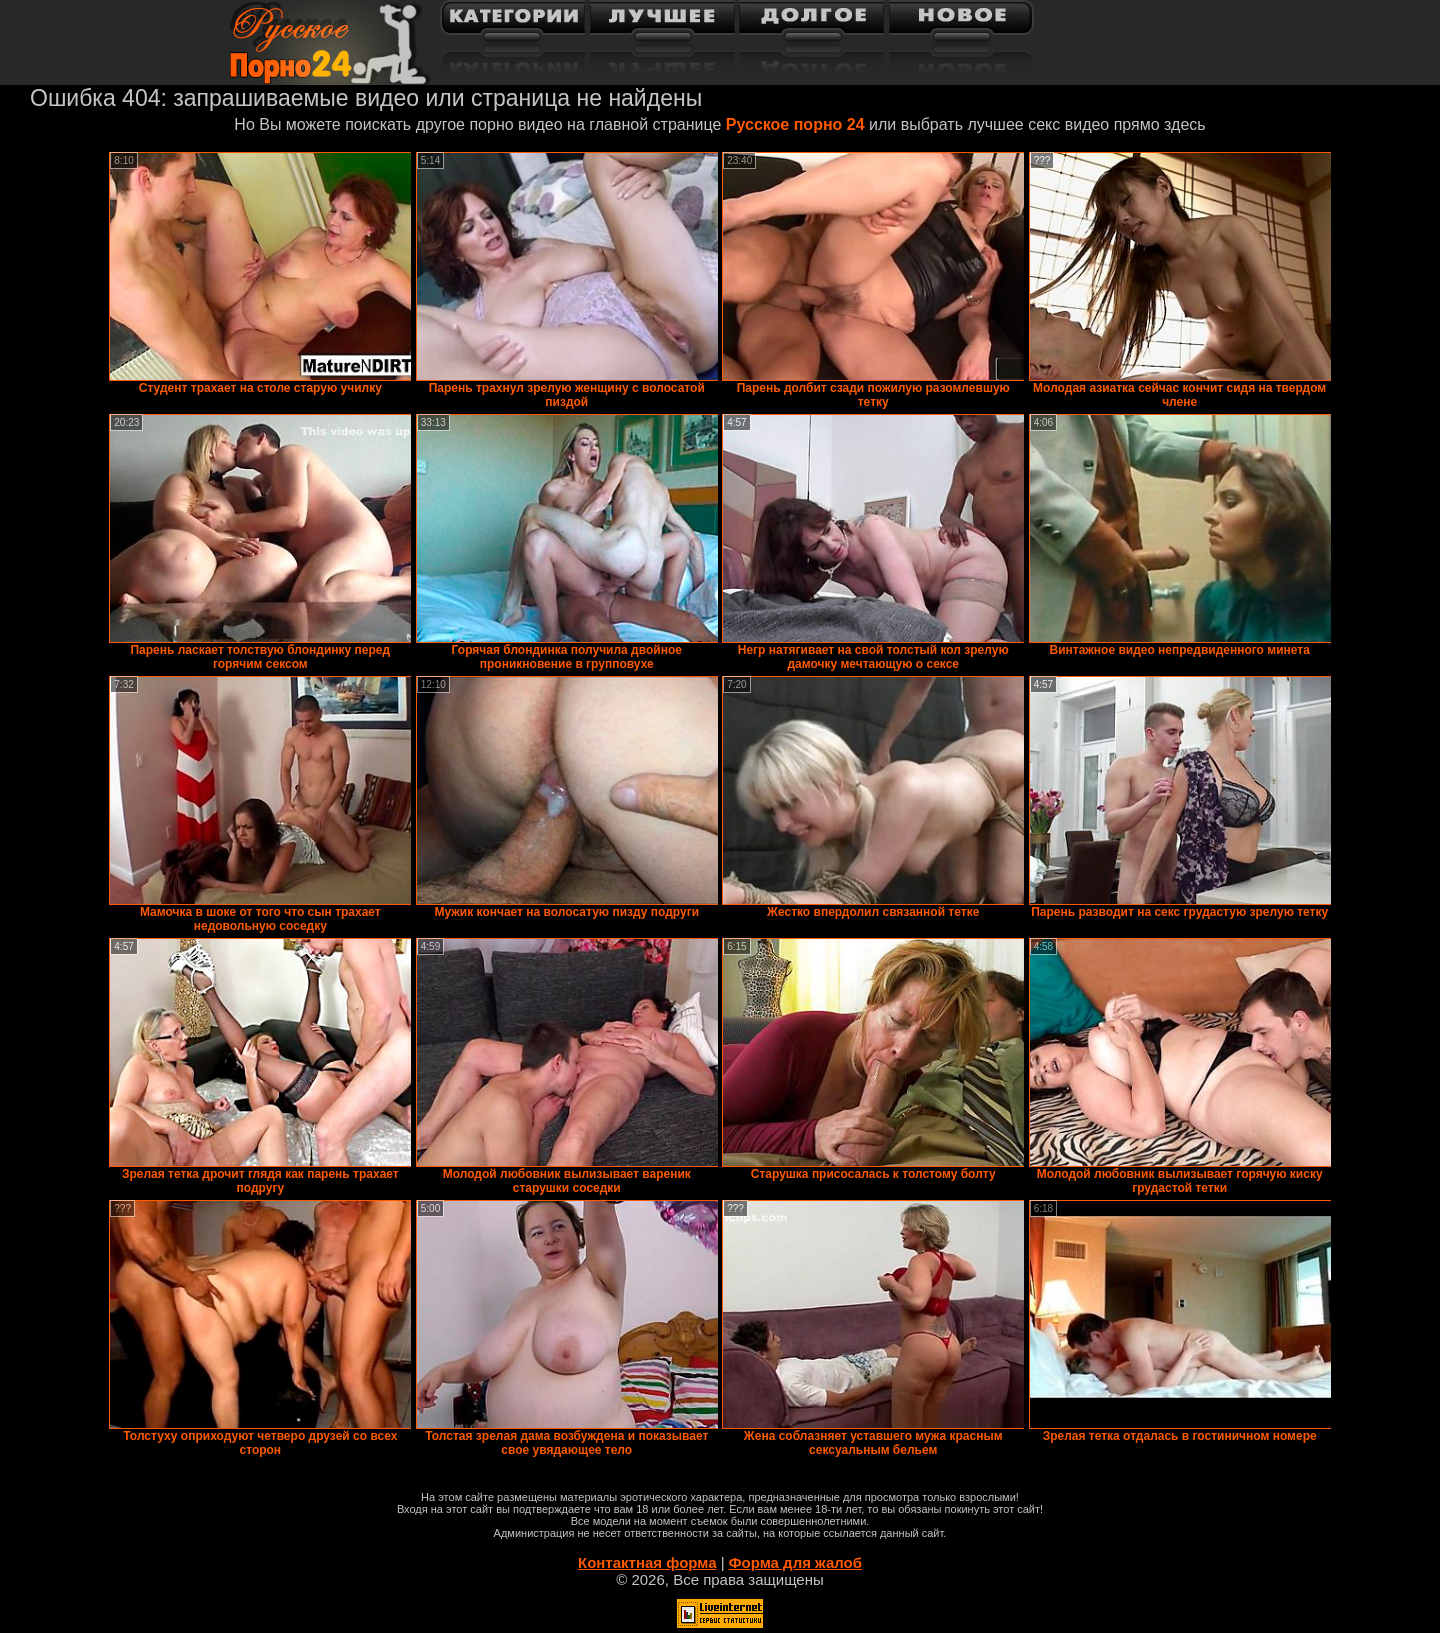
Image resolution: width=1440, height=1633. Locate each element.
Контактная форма (647, 1562)
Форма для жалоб (795, 1562)
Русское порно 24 (795, 124)
